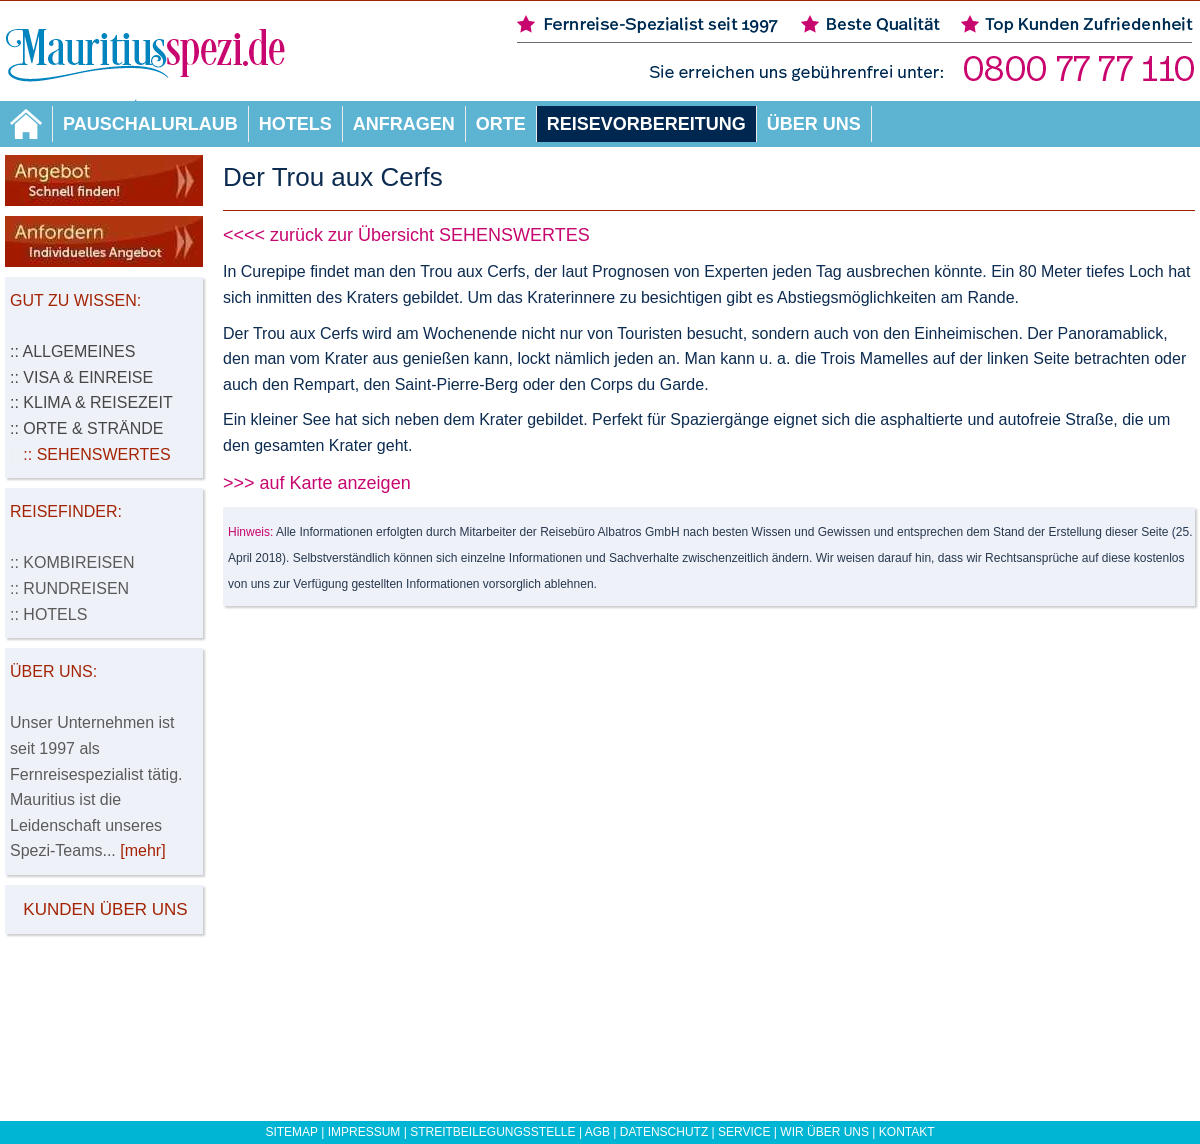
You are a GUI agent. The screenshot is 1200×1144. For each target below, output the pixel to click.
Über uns (814, 124)
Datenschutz (664, 1132)
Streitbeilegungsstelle (492, 1132)
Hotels (295, 124)
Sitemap (291, 1132)
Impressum (364, 1132)
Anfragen (404, 124)
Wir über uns (824, 1132)
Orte (501, 124)
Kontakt (907, 1132)
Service (744, 1132)
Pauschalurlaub (150, 124)
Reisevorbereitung (646, 124)
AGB (597, 1132)
